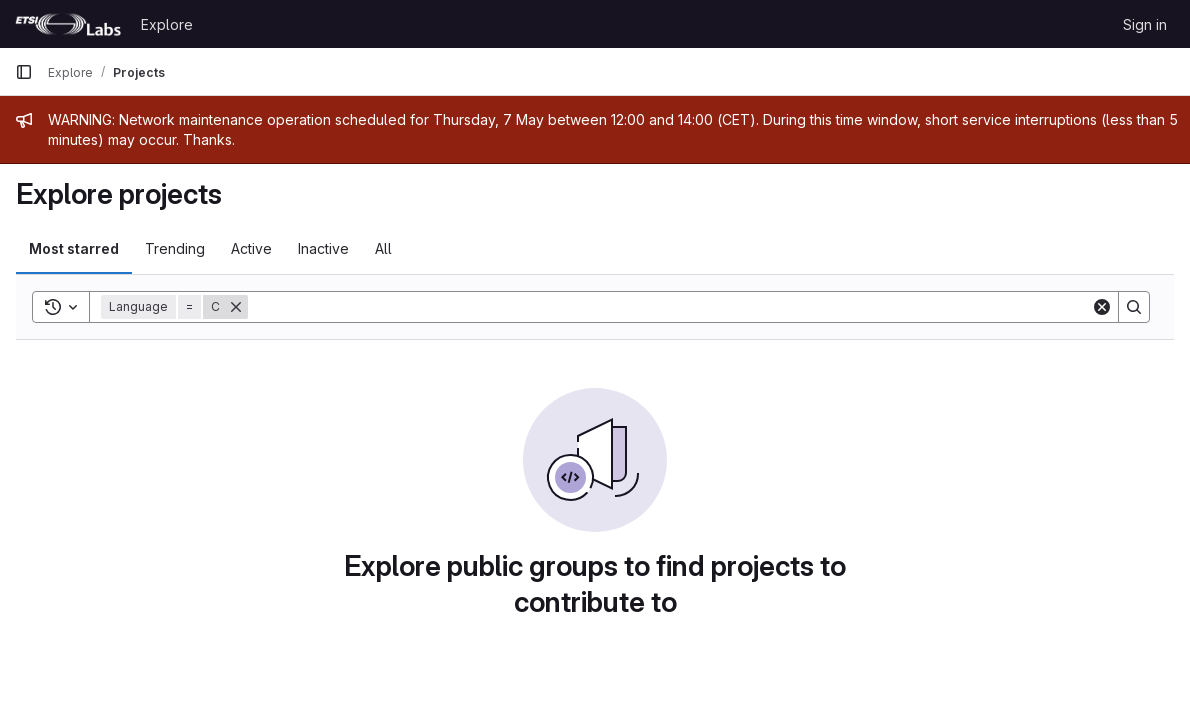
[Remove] (236, 307)
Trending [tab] (175, 248)
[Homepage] (68, 24)
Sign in (1145, 24)
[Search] (669, 307)
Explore (167, 24)
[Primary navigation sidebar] (24, 72)
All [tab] (383, 248)
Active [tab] (251, 248)
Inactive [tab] (323, 248)
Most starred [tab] (74, 248)
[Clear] (1102, 307)
